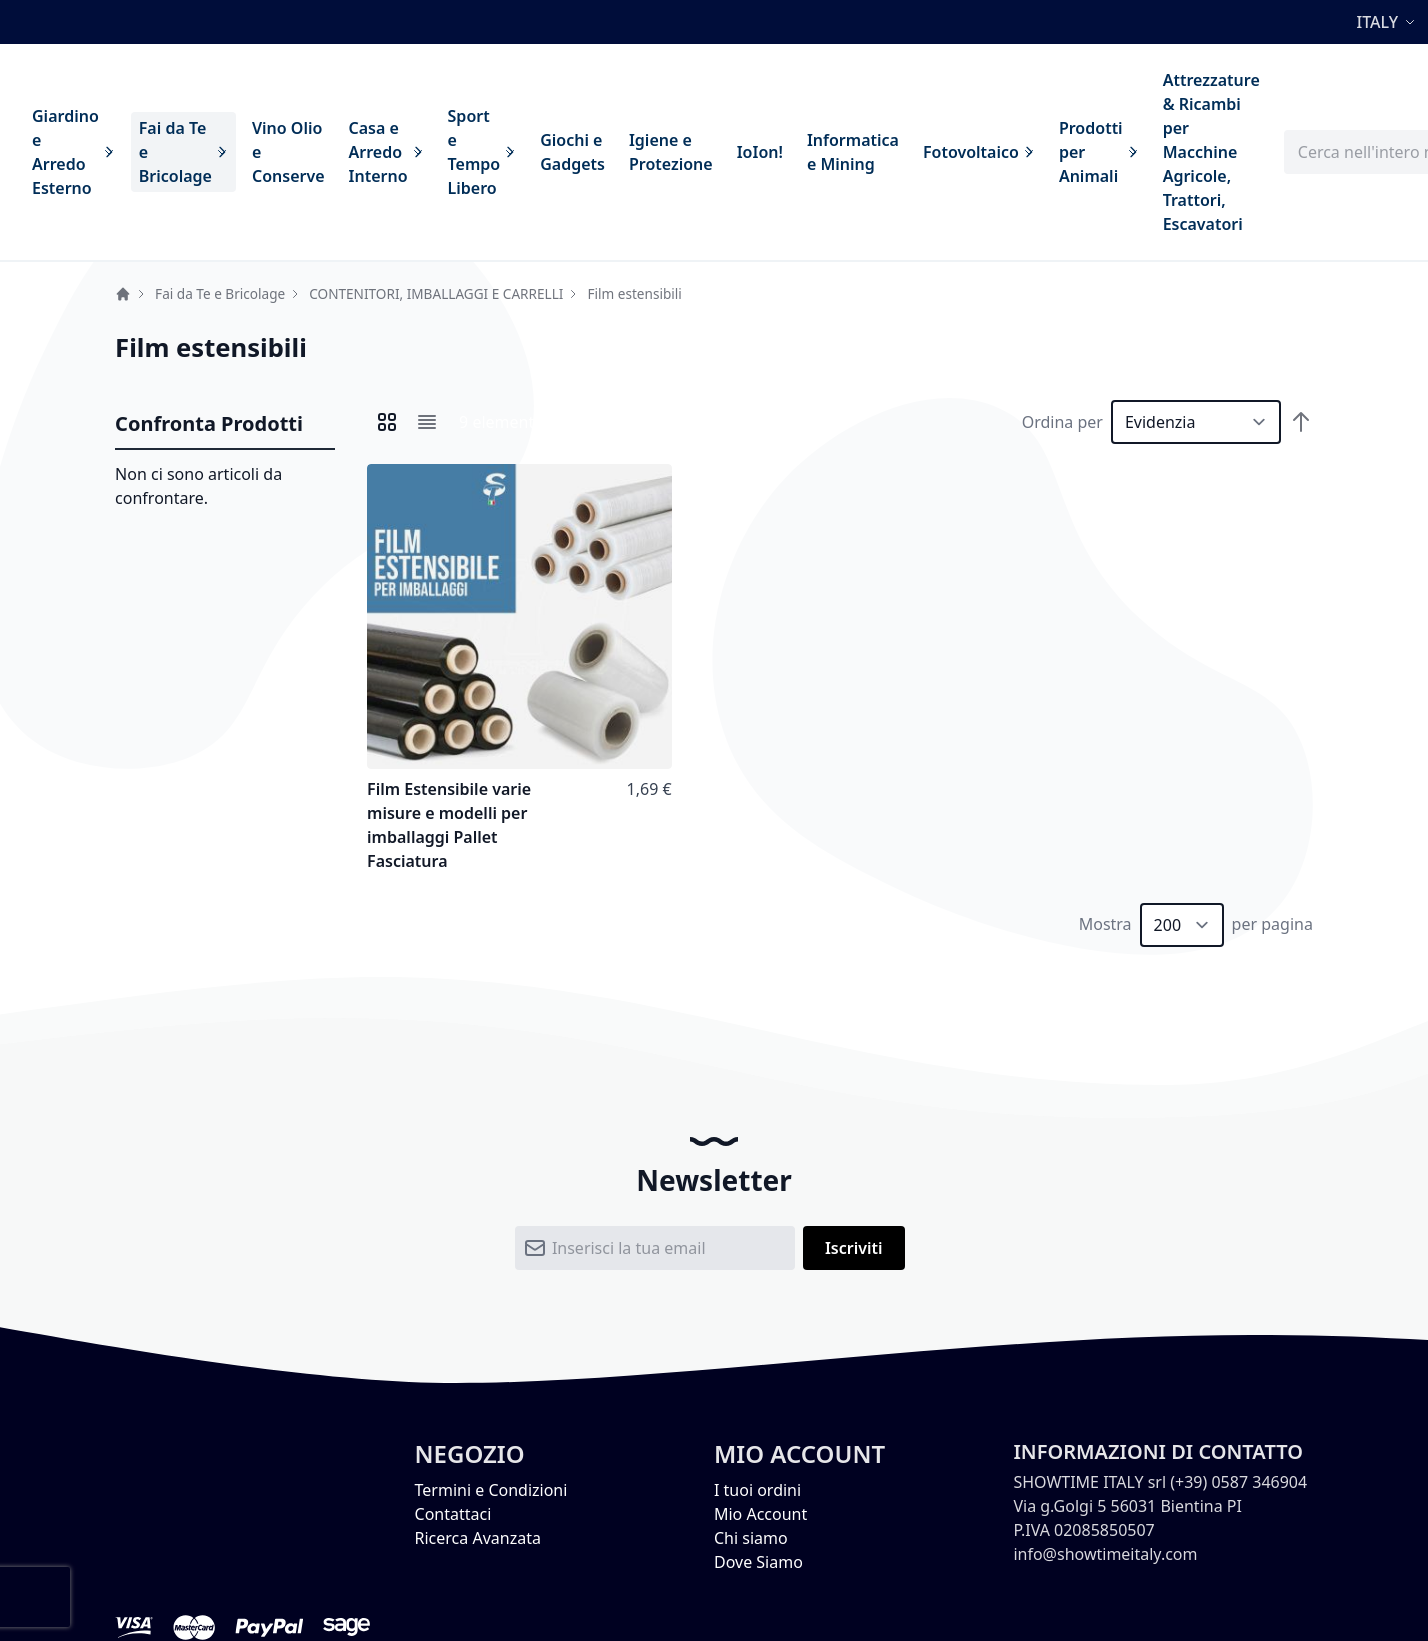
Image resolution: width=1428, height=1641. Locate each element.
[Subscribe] (854, 1248)
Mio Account (760, 1514)
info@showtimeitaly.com (1105, 1554)
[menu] (646, 152)
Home (123, 294)
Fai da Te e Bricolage (220, 293)
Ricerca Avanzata (478, 1538)
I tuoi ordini (757, 1490)
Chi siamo (751, 1538)
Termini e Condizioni (491, 1490)
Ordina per (1062, 422)
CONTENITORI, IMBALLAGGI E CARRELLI (436, 293)
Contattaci (453, 1514)
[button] (1388, 22)
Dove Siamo (758, 1562)
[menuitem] (73, 152)
